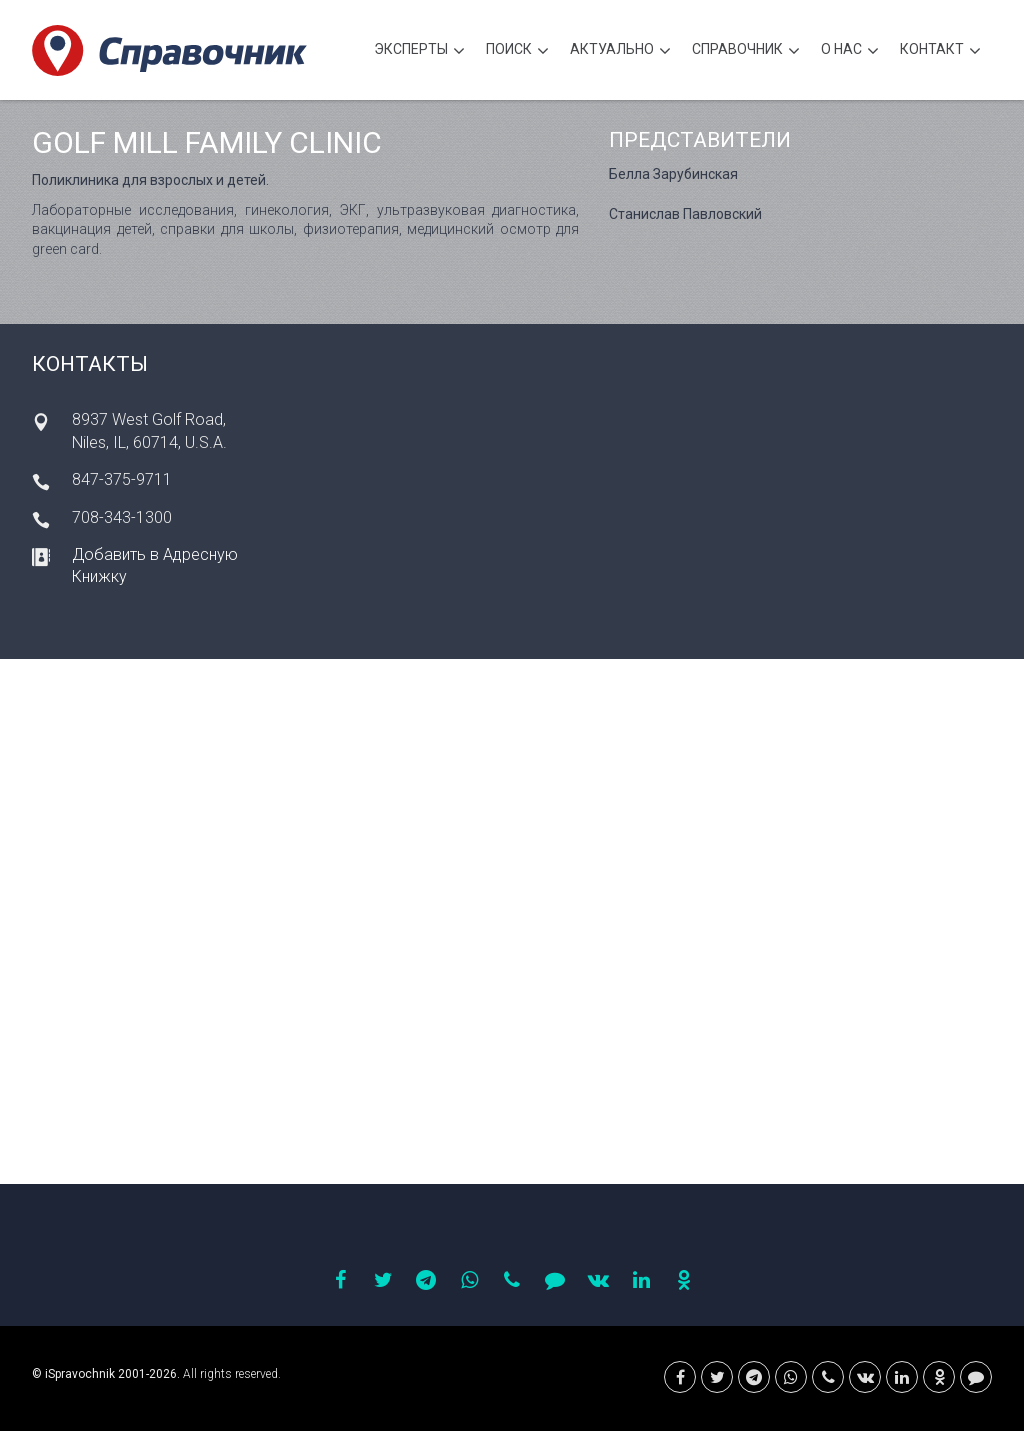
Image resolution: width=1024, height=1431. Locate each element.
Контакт (940, 51)
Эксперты (419, 51)
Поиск (517, 51)
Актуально (620, 51)
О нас (850, 51)
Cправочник (746, 51)
